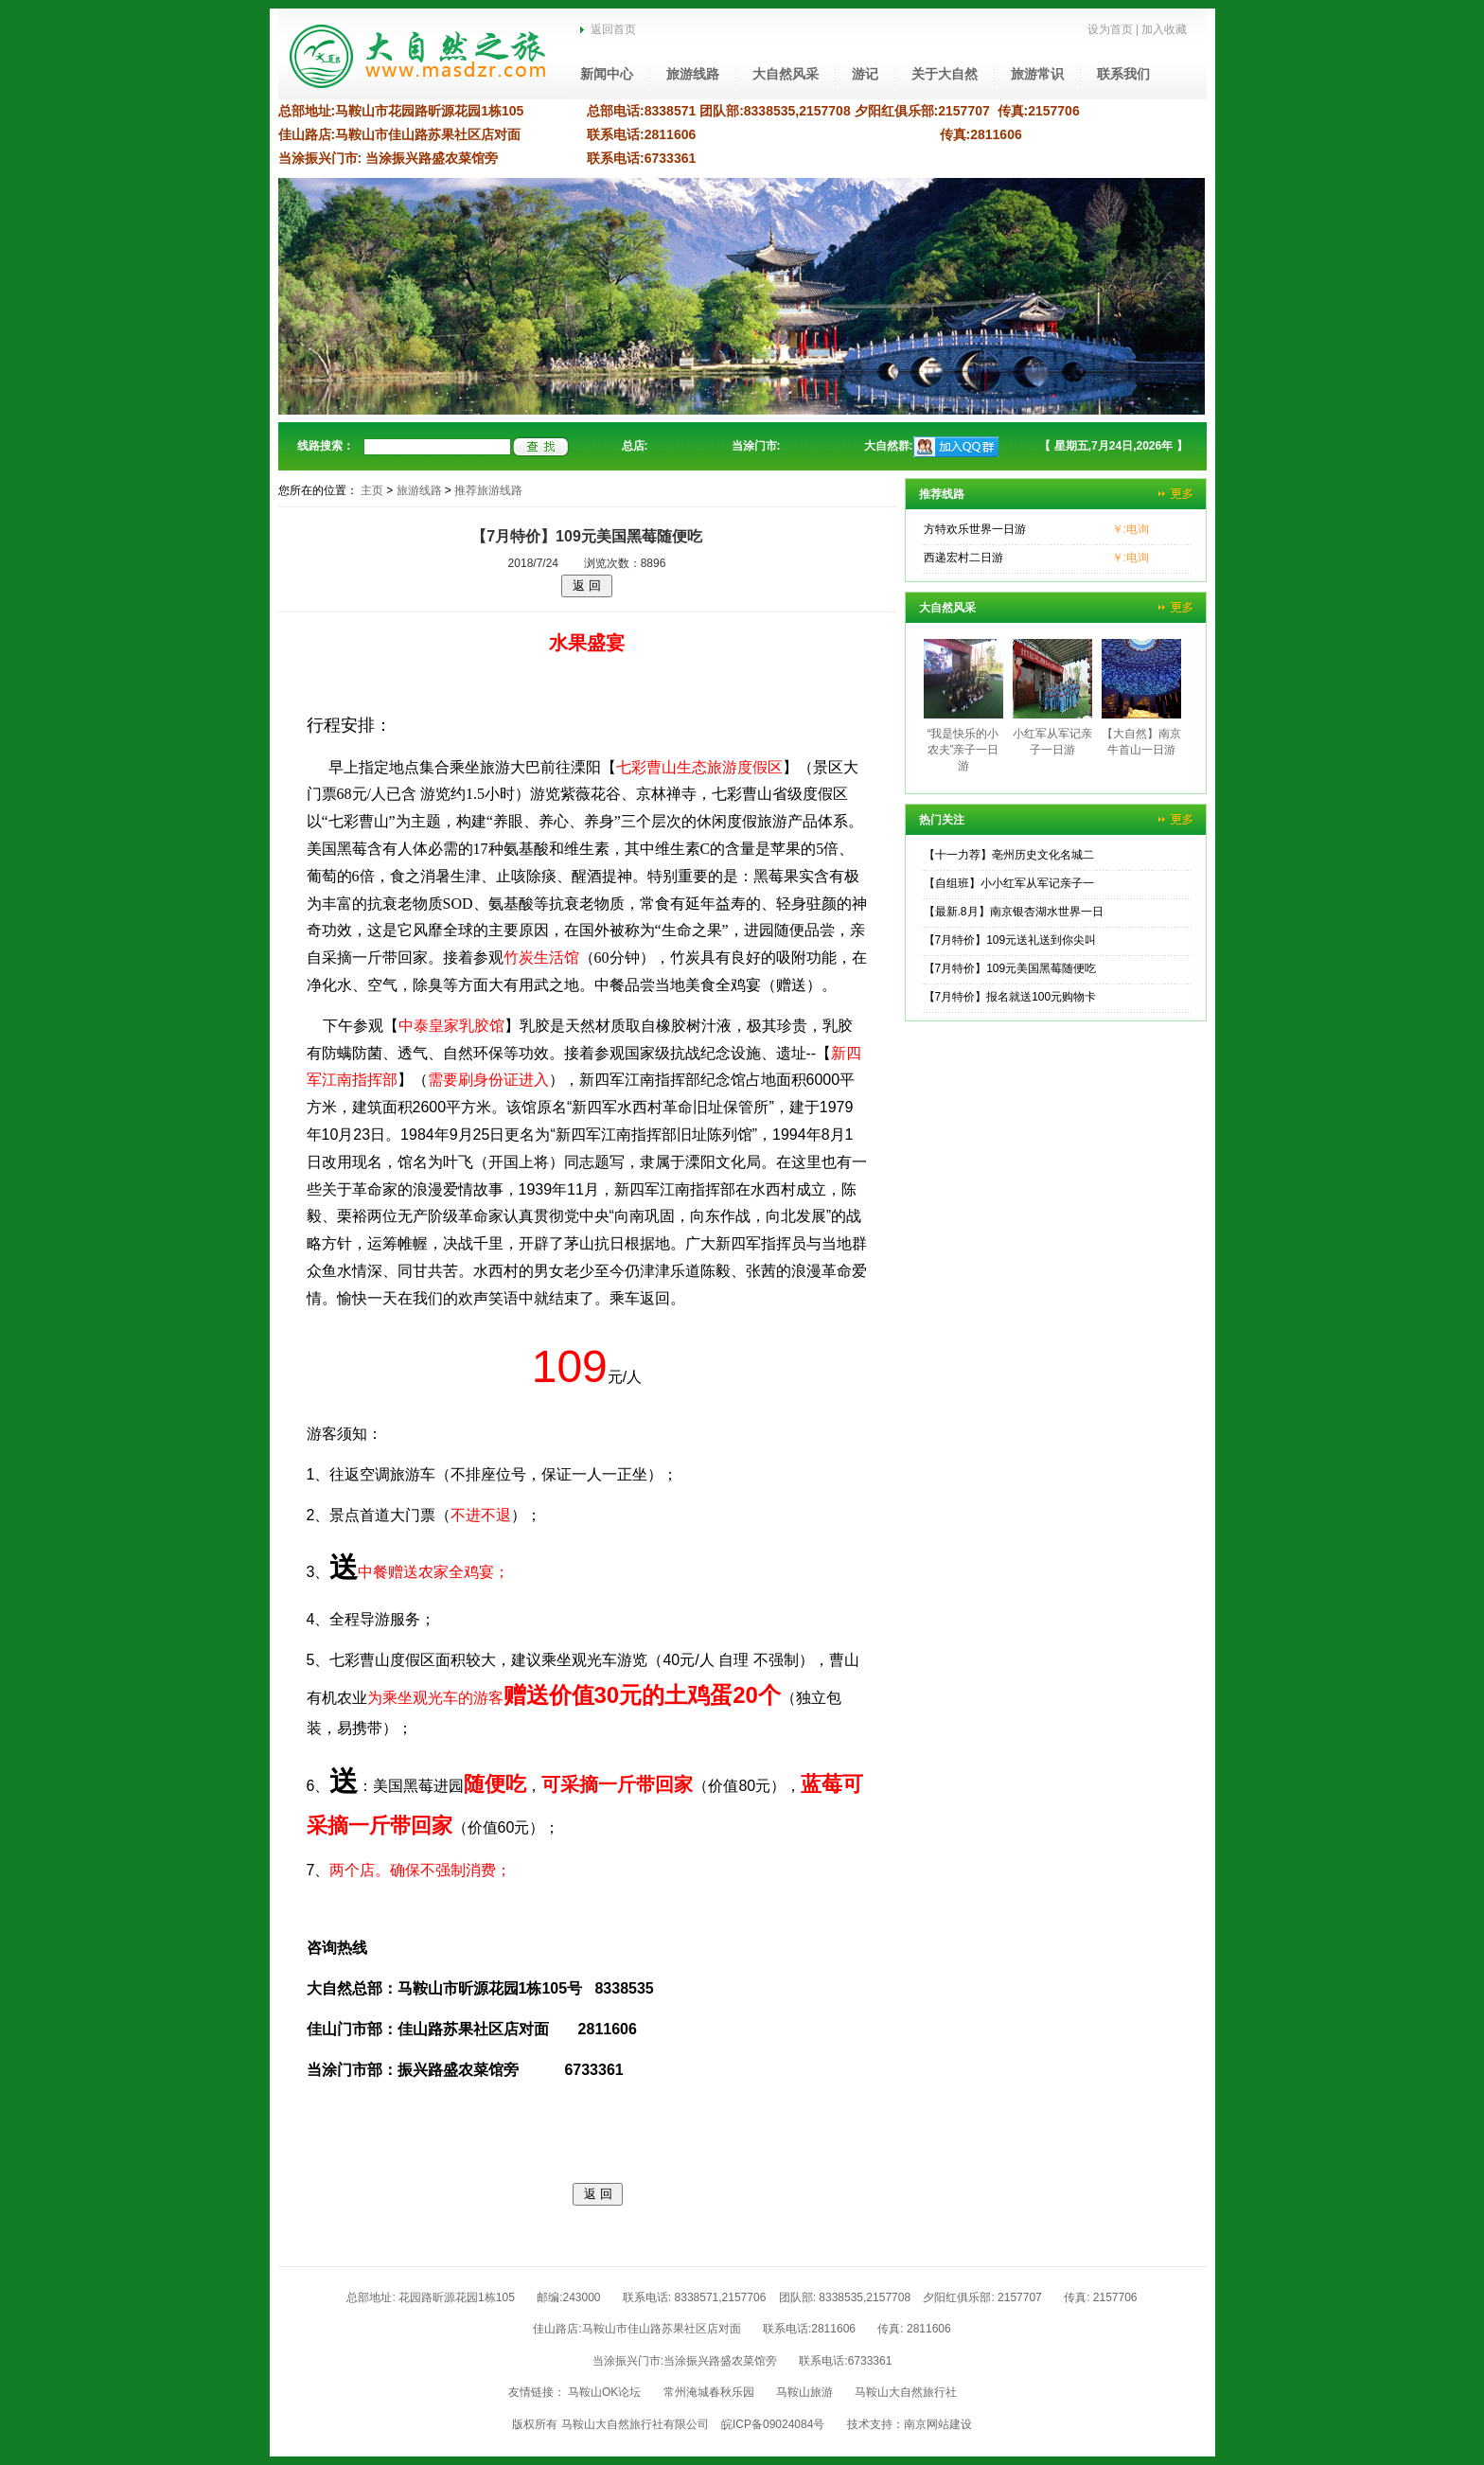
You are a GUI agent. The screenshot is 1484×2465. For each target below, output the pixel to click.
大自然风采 (785, 73)
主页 (372, 490)
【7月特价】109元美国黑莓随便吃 (1010, 968)
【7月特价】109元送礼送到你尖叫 (1010, 940)
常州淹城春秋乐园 (708, 2392)
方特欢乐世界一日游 (975, 529)
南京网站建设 (938, 2424)
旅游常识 (1037, 73)
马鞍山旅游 (804, 2392)
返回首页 (608, 29)
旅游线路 (692, 73)
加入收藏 (1164, 29)
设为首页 (1110, 29)
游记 (865, 73)
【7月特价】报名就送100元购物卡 (1010, 996)
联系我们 (1123, 73)
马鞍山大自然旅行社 (906, 2392)
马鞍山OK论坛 (604, 2392)
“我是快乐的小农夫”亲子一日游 (963, 749)
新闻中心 (606, 73)
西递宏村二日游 (963, 557)
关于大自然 (944, 73)
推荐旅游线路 (488, 490)
